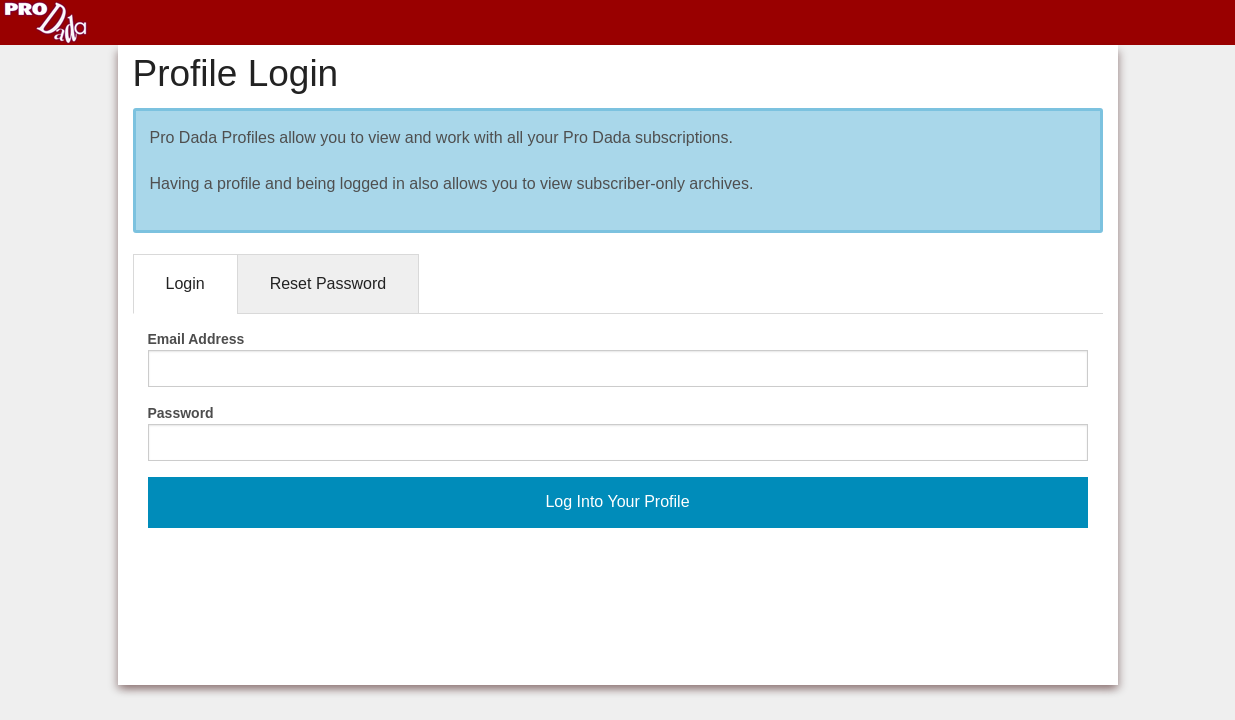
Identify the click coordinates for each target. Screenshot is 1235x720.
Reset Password (328, 283)
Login (185, 283)
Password (181, 413)
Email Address (196, 339)
